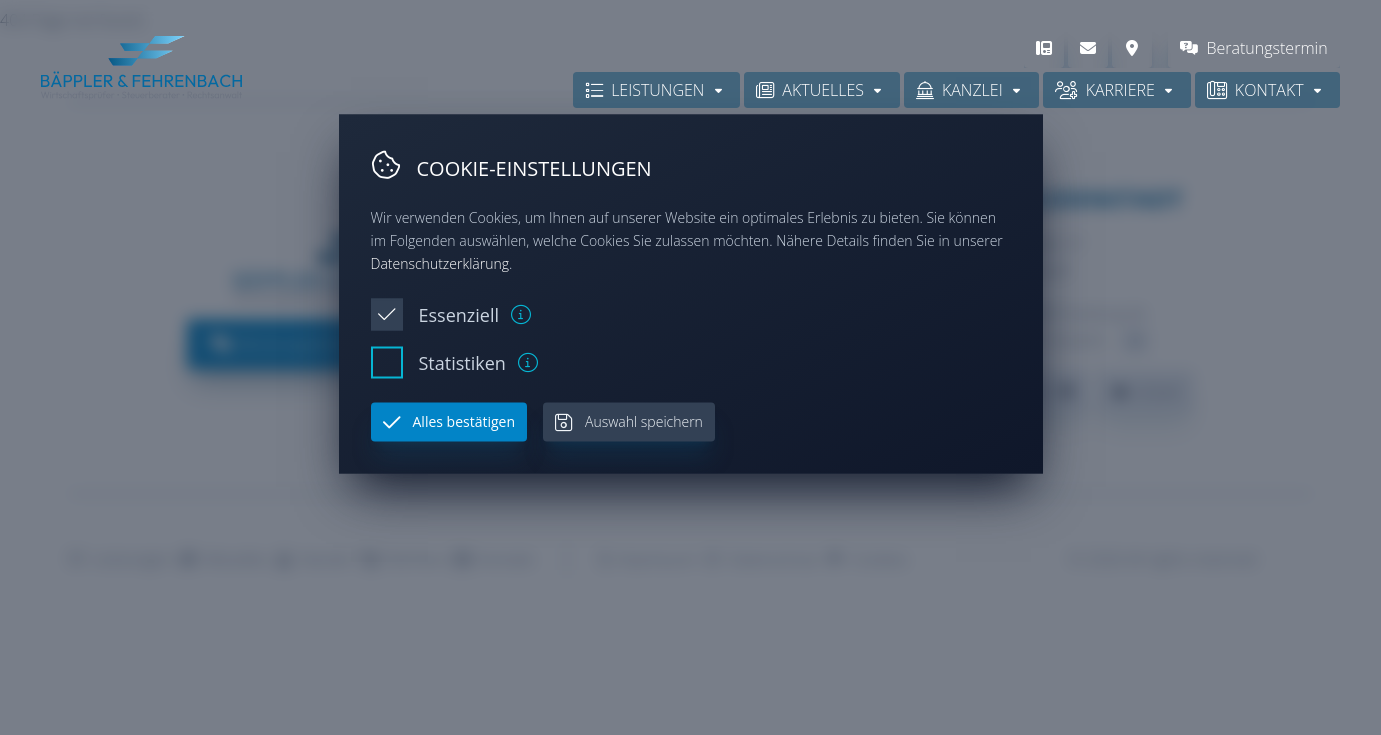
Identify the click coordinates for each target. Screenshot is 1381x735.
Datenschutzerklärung (440, 262)
